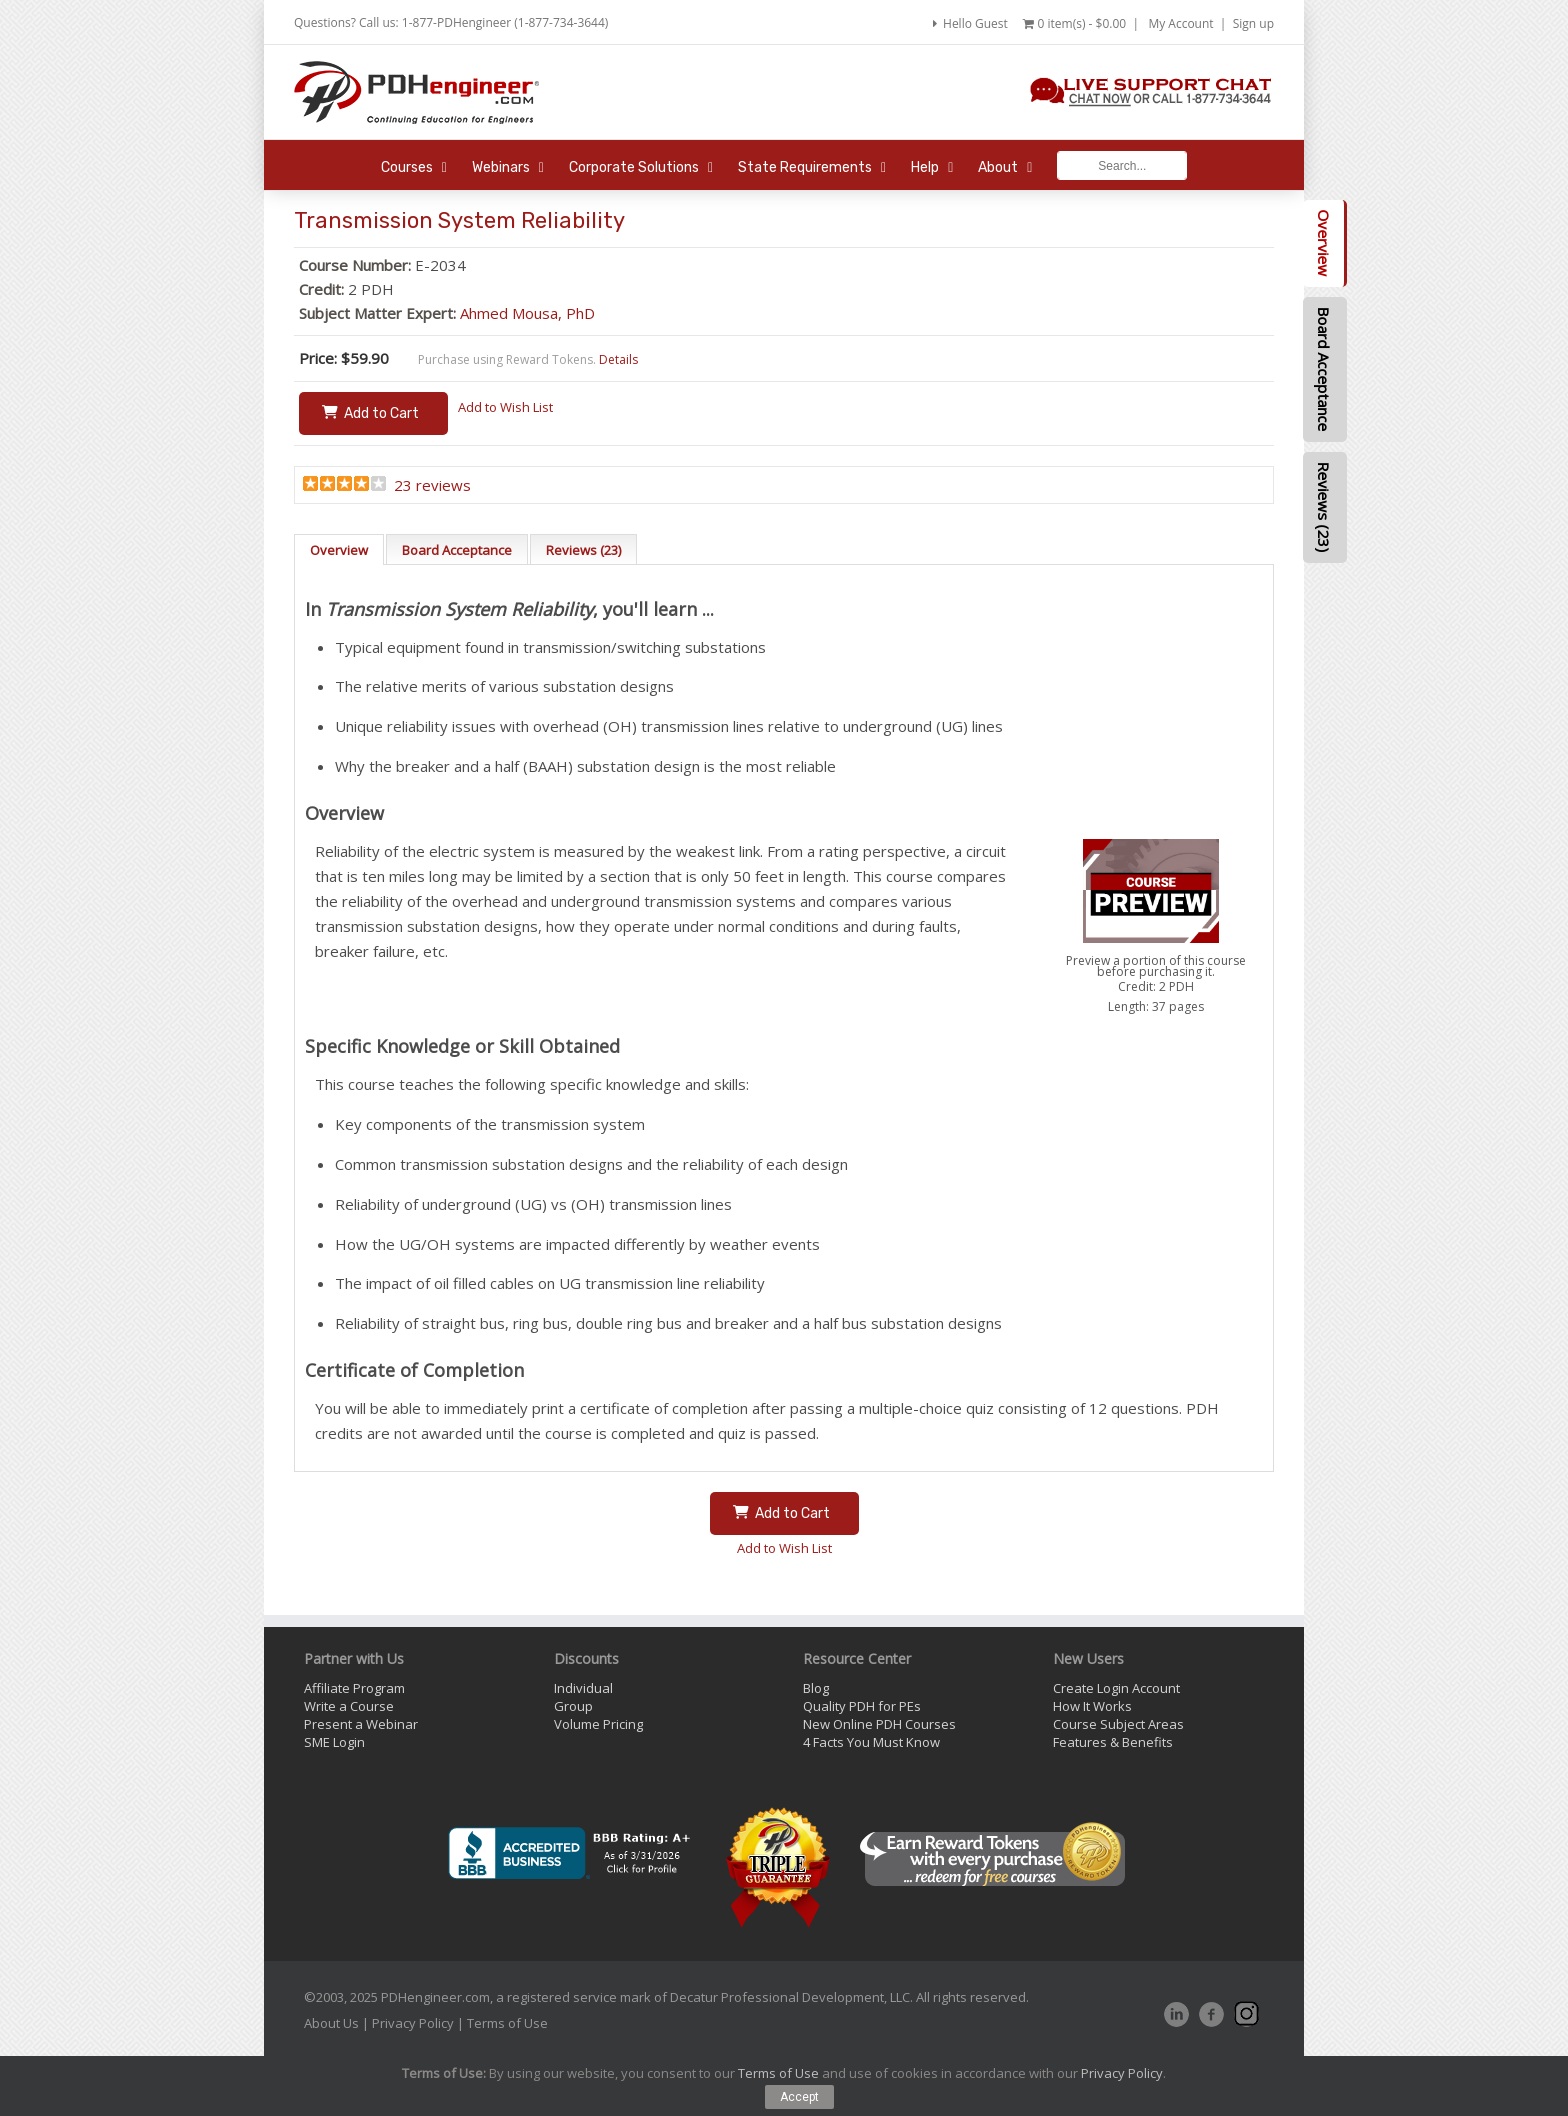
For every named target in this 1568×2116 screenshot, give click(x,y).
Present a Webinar (361, 1724)
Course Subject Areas (1118, 1724)
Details (618, 359)
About (1005, 167)
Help (932, 167)
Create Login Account (1116, 1688)
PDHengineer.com (435, 1997)
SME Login (334, 1742)
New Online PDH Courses (879, 1724)
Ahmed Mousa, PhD (527, 313)
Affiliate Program (354, 1688)
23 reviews (432, 485)
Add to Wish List (505, 407)
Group (573, 1706)
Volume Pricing (598, 1724)
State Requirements (812, 167)
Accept (799, 2097)
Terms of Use (507, 2023)
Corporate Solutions (641, 167)
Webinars (508, 167)
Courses (414, 167)
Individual (583, 1688)
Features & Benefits (1113, 1742)
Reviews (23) (583, 550)
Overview (339, 550)
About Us (331, 2023)
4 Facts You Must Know (871, 1742)
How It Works (1092, 1706)
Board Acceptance (457, 550)
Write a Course (349, 1706)
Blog (816, 1688)
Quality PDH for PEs (862, 1706)
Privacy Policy (413, 2023)
